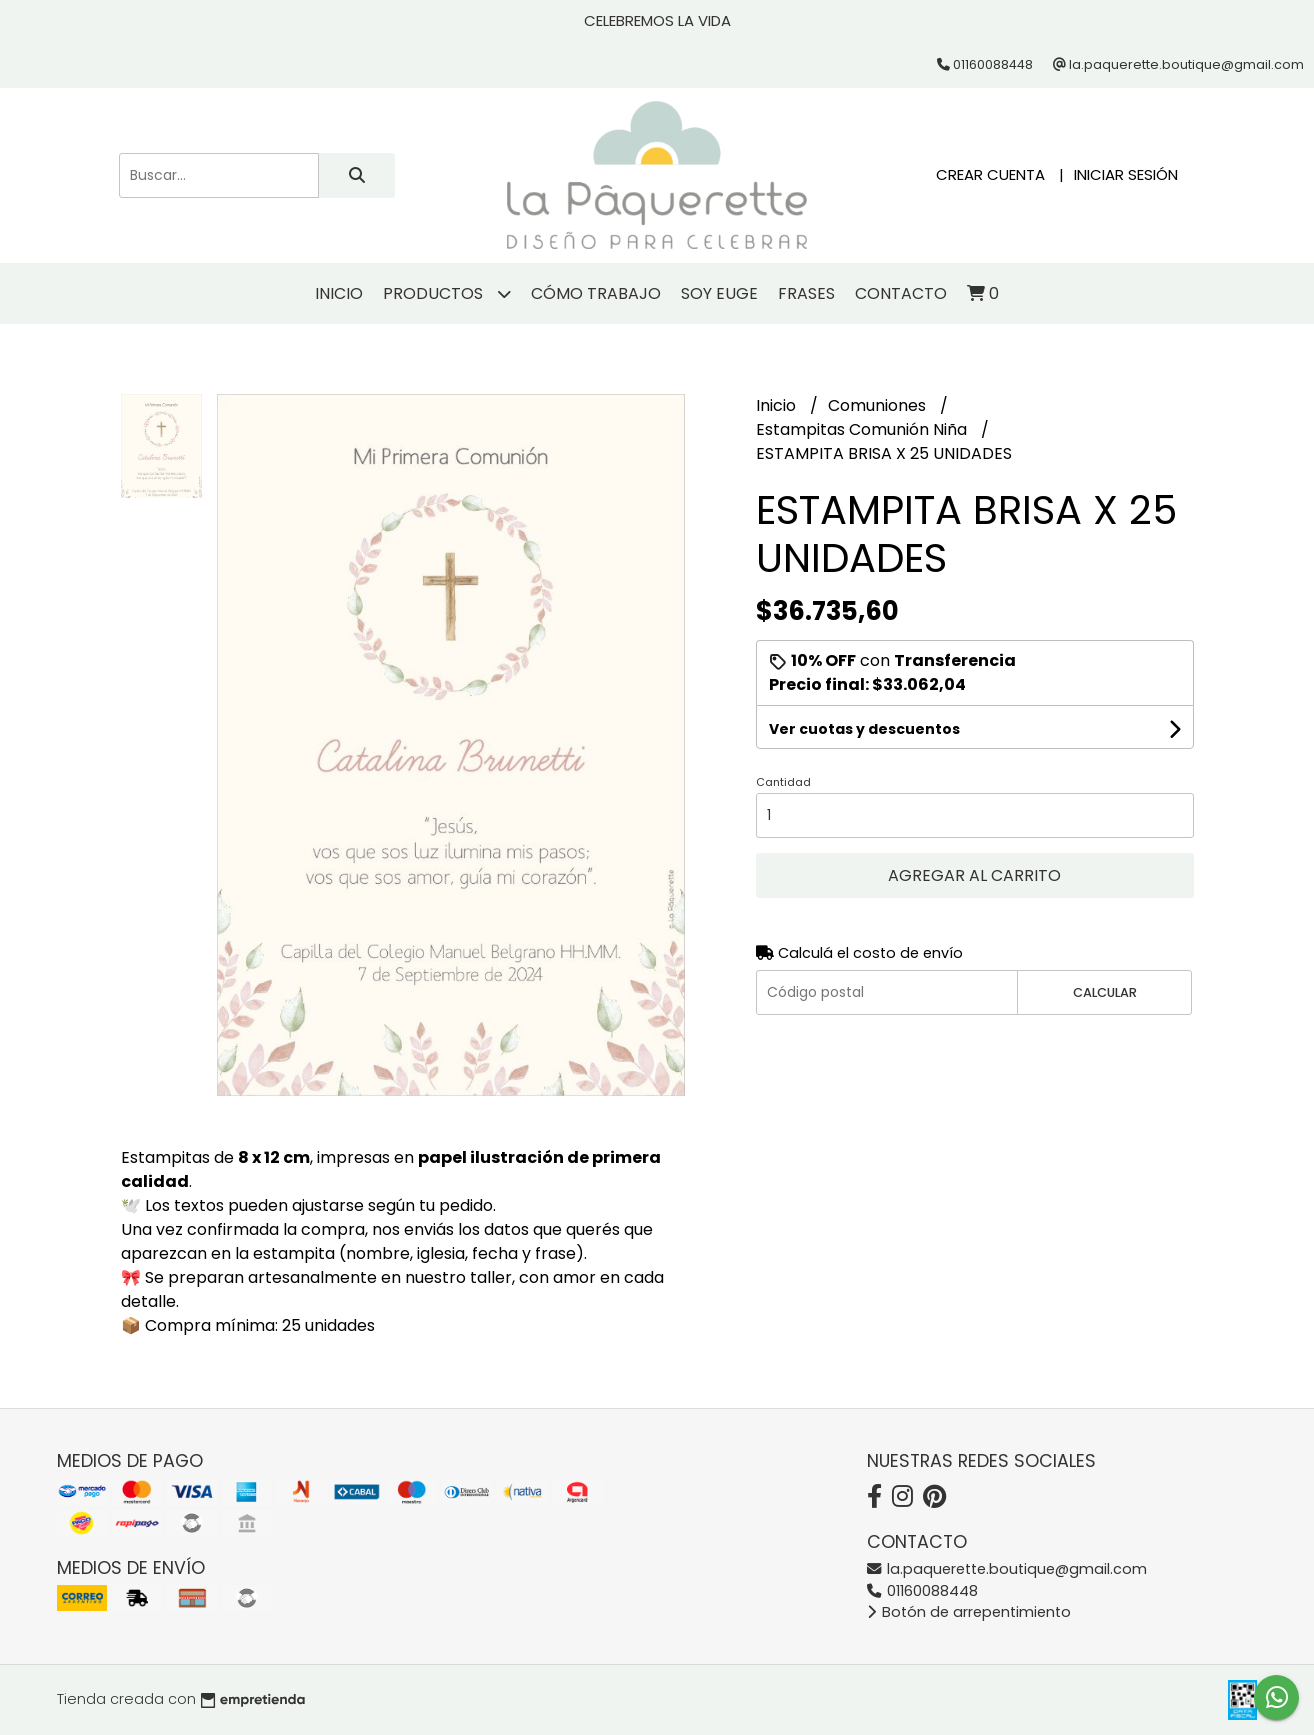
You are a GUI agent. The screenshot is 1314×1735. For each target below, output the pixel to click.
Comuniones (879, 405)
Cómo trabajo (596, 293)
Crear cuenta (990, 174)
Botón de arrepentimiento (969, 1612)
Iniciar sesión (1126, 174)
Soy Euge (719, 293)
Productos (447, 293)
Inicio (339, 293)
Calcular (1105, 992)
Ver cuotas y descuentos (864, 729)
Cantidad (783, 782)
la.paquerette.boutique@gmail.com (1007, 1569)
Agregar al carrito (974, 875)
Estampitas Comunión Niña (863, 429)
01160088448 (922, 1591)
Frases (806, 293)
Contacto (901, 293)
